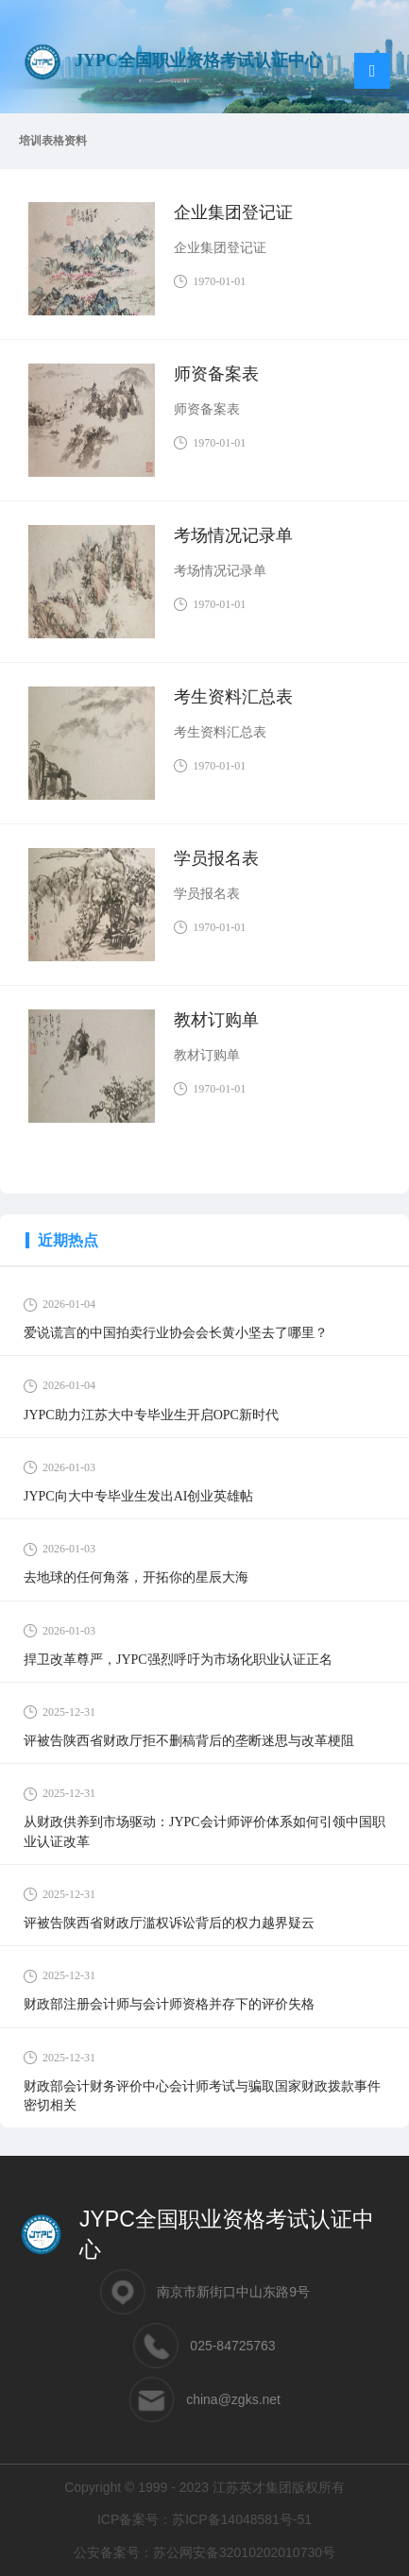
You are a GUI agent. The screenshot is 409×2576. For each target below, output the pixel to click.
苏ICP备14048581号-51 (242, 2519)
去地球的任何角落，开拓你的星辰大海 (136, 1577)
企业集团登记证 (233, 212)
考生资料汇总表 (233, 696)
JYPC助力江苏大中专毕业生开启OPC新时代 (151, 1415)
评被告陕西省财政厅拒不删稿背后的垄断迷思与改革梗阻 (189, 1741)
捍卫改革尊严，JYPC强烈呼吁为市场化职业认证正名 (178, 1659)
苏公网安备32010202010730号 (244, 2552)
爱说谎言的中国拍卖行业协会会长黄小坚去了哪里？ (176, 1333)
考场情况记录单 (233, 535)
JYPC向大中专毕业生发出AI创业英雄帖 (138, 1496)
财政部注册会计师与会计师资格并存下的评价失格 (169, 2004)
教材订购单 (216, 1019)
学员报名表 (216, 858)
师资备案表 (216, 373)
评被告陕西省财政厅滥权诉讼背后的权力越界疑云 (169, 1923)
